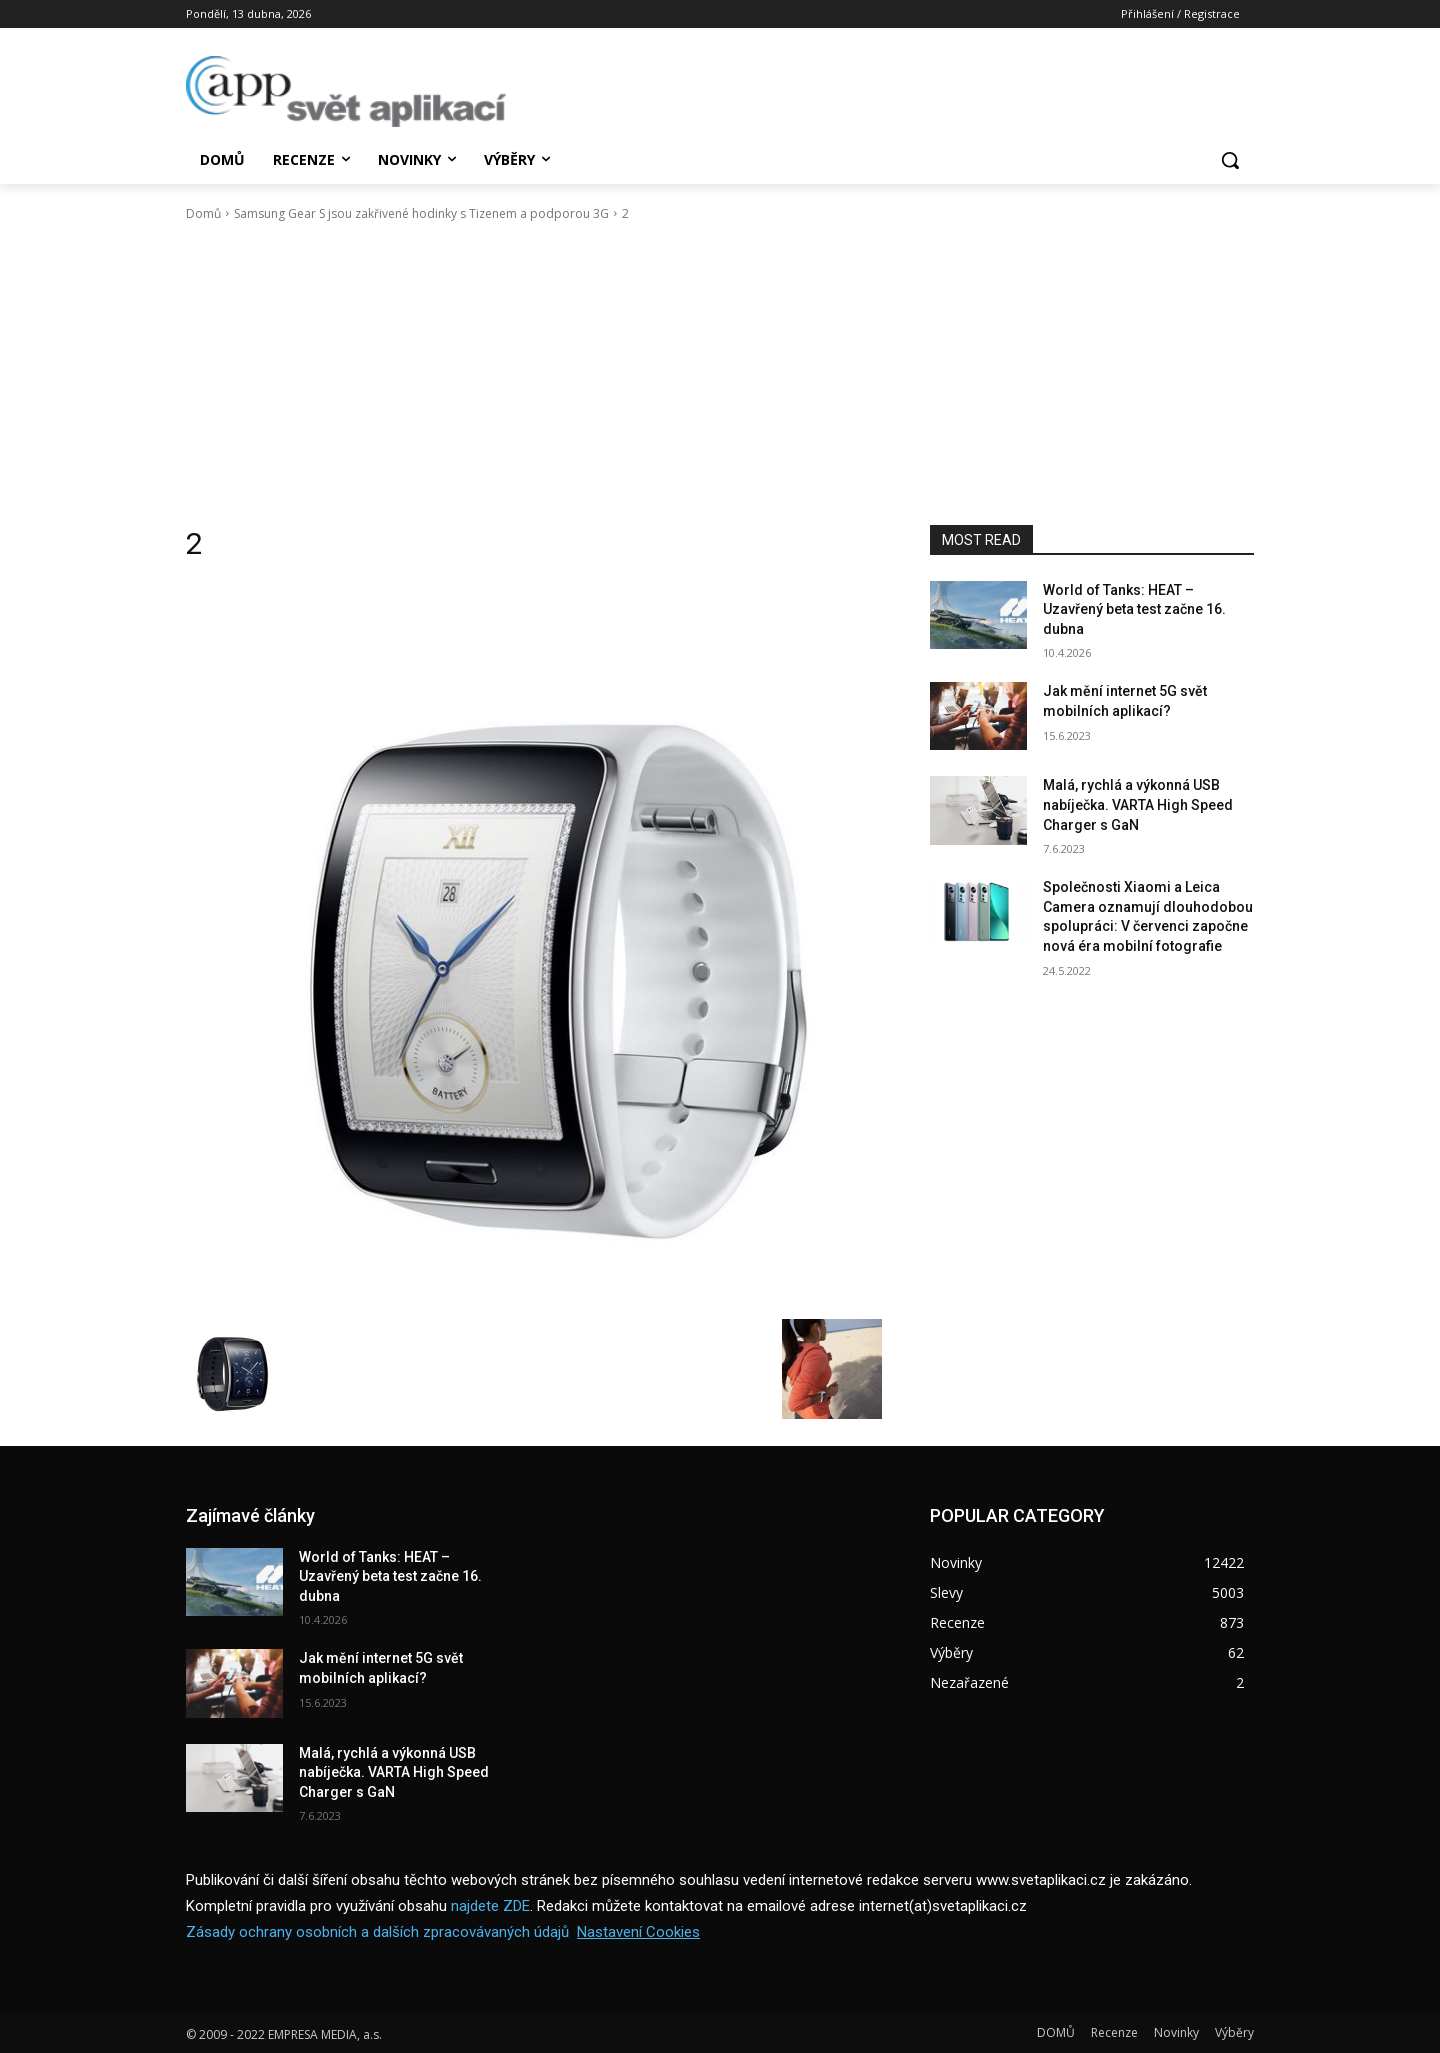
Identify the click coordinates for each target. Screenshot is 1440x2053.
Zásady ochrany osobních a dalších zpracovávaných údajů (377, 1932)
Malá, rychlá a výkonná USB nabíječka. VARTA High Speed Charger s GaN (1138, 804)
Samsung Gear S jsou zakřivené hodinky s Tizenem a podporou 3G (421, 213)
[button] (1230, 160)
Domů (203, 213)
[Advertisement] (720, 374)
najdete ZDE (490, 1906)
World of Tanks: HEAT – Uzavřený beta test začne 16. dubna (1134, 609)
